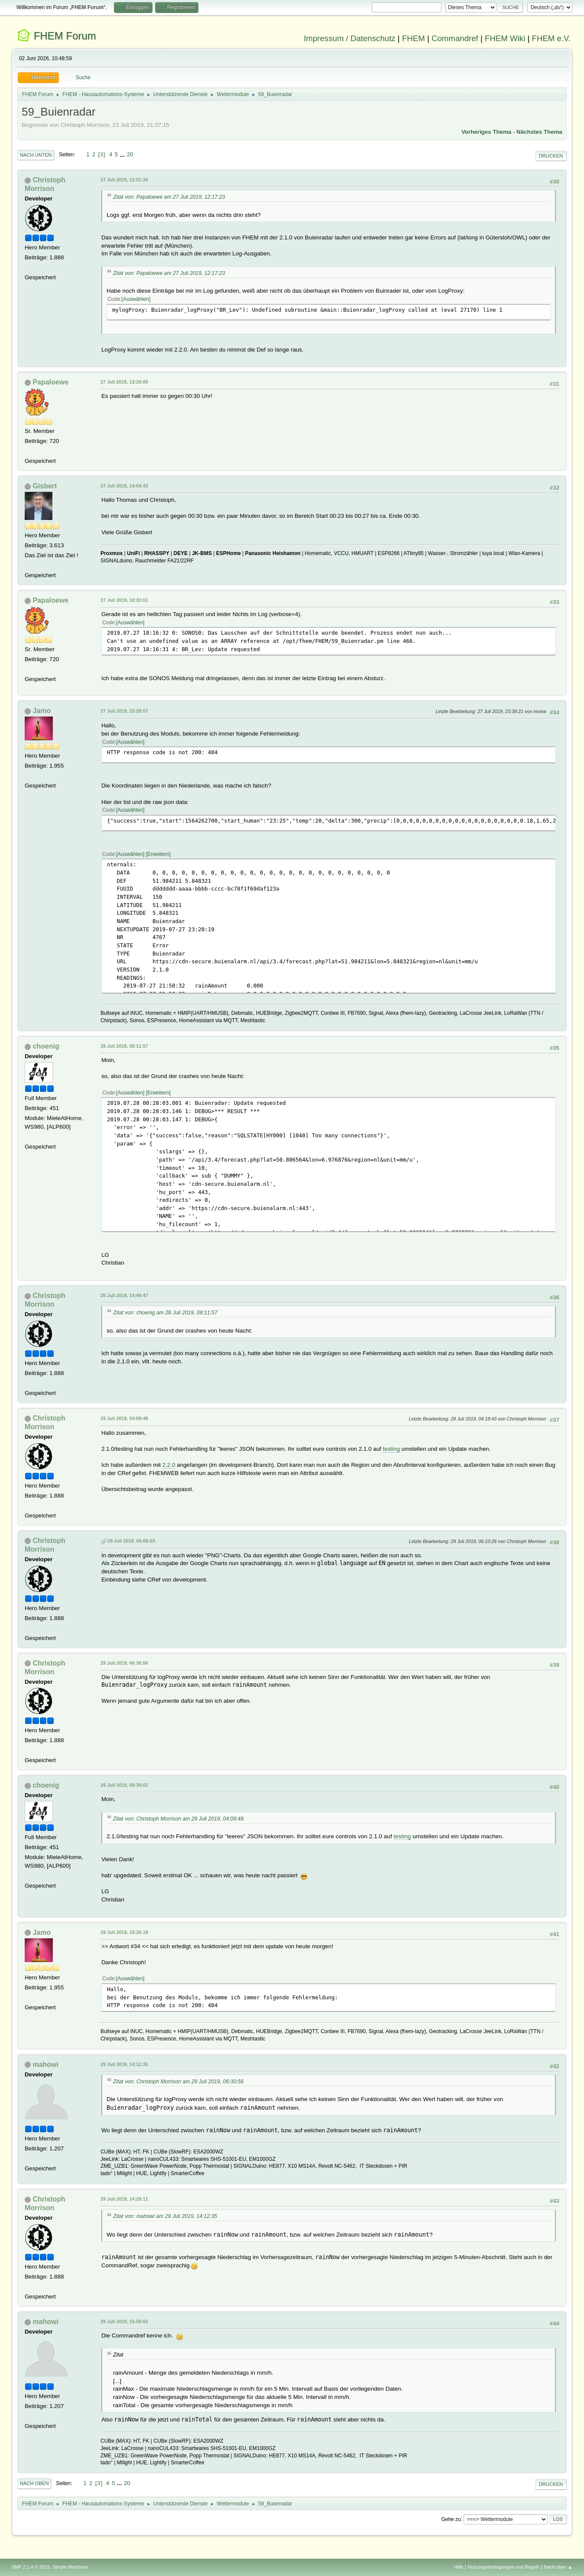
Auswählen (136, 299)
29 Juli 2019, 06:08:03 (131, 1540)
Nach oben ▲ (558, 2567)
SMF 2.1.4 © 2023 (31, 2567)
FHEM (413, 38)
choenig (45, 1046)
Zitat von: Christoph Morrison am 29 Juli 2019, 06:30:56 (178, 2082)
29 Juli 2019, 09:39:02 (124, 1785)
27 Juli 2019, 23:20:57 (124, 710)
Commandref (455, 38)
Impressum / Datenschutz (350, 38)
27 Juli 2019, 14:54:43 (124, 485)
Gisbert (44, 486)
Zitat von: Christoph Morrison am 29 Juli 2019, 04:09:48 (178, 1819)
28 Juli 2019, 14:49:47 (124, 1295)
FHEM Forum (65, 36)
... (123, 154)
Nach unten (36, 155)
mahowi (45, 2064)
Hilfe (459, 2567)
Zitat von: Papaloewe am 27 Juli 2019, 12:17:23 (169, 197)
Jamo (41, 710)
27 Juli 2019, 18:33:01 (124, 600)
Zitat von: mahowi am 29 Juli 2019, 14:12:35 (165, 2216)
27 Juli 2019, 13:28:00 (124, 381)
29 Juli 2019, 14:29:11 (124, 2199)
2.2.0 (168, 1465)
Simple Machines (70, 2567)
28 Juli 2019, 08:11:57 (124, 1046)
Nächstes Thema (539, 132)
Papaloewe (50, 382)
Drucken (551, 155)
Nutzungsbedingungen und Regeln (503, 2567)
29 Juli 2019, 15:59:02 (124, 2321)
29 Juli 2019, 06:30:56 (124, 1663)
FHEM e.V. (551, 38)
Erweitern (158, 854)
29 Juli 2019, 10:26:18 (124, 1932)
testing (391, 1449)
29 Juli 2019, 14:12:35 (124, 2064)
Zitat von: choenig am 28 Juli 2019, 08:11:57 (165, 1313)
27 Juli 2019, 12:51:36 (124, 179)
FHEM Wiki (505, 38)
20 (130, 154)
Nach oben (34, 2483)
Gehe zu (451, 2519)
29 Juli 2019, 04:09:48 (124, 1418)
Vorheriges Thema (486, 132)
